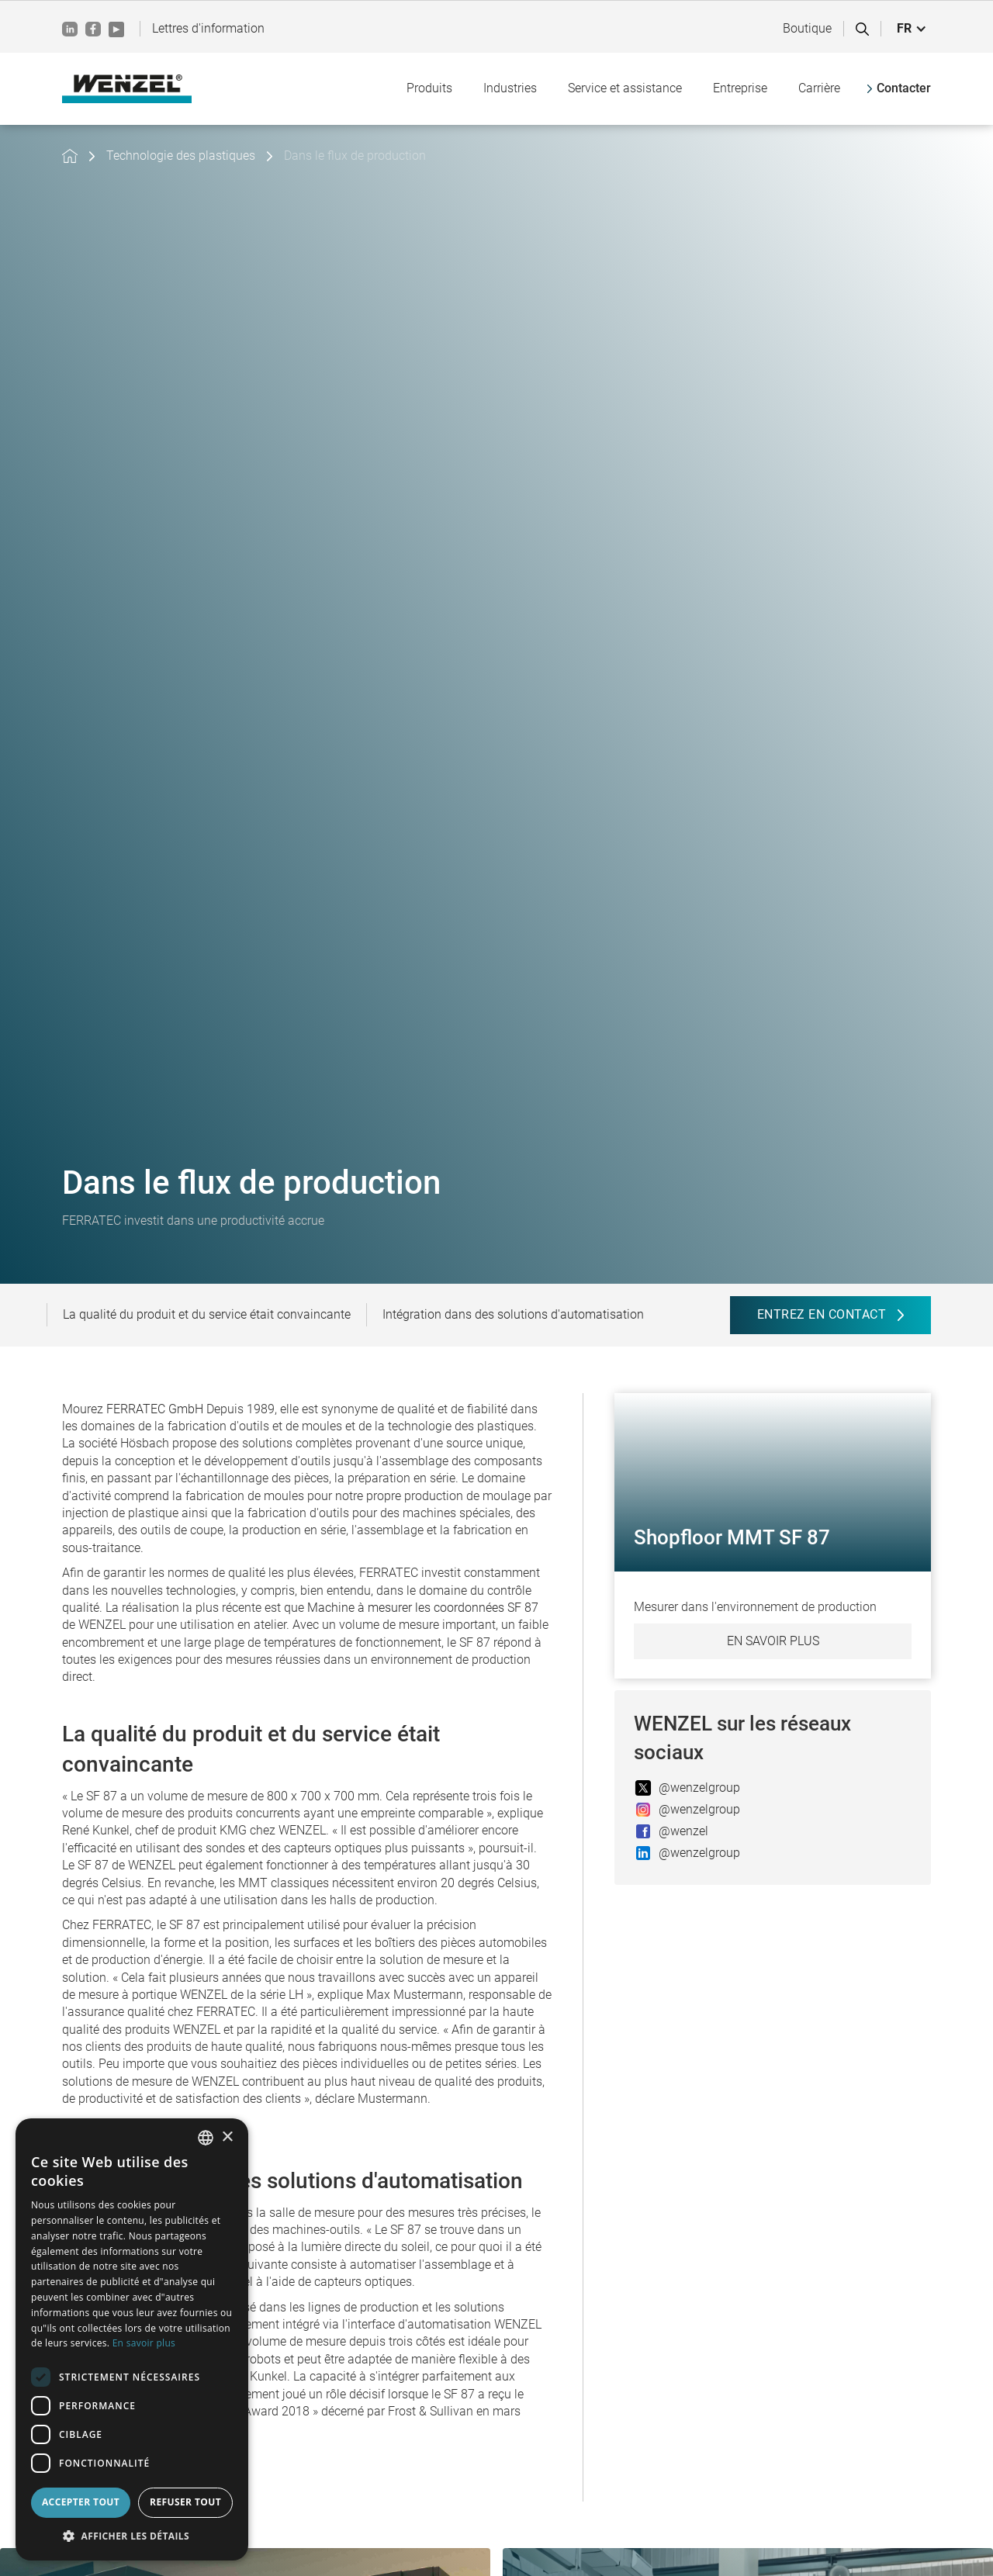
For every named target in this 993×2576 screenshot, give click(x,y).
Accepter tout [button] (80, 2502)
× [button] (227, 2137)
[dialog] (132, 2339)
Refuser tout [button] (185, 2502)
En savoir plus (773, 1641)
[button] (912, 29)
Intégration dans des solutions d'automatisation (513, 1314)
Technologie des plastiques (180, 155)
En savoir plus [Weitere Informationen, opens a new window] (143, 2343)
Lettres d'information (208, 28)
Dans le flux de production (355, 155)
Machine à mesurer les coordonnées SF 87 (422, 1607)
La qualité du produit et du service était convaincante (207, 1314)
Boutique (807, 28)
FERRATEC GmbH (154, 1409)
